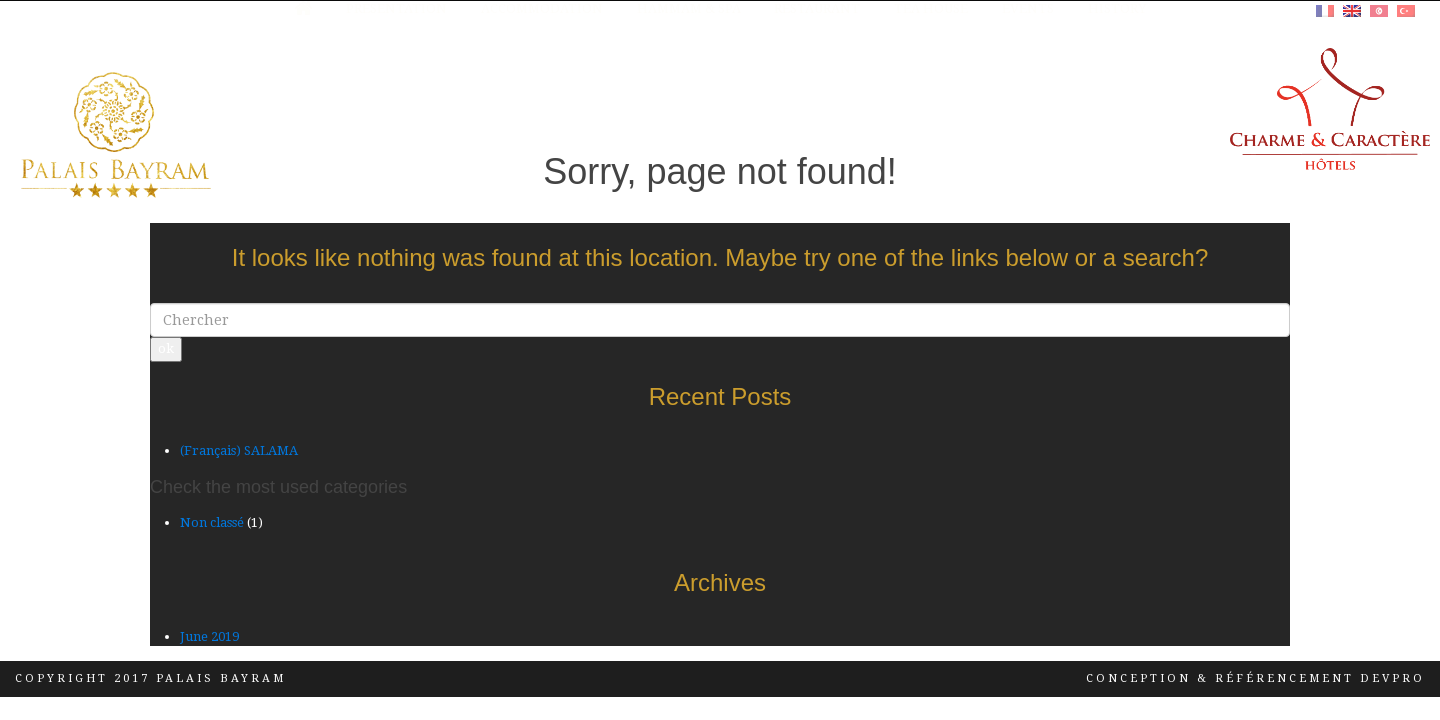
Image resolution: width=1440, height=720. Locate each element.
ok (166, 348)
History (1117, 104)
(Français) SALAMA (239, 450)
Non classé (212, 522)
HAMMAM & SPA (689, 104)
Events (1028, 104)
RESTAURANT (817, 104)
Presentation (396, 104)
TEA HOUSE (931, 104)
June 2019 (209, 636)
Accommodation (542, 104)
